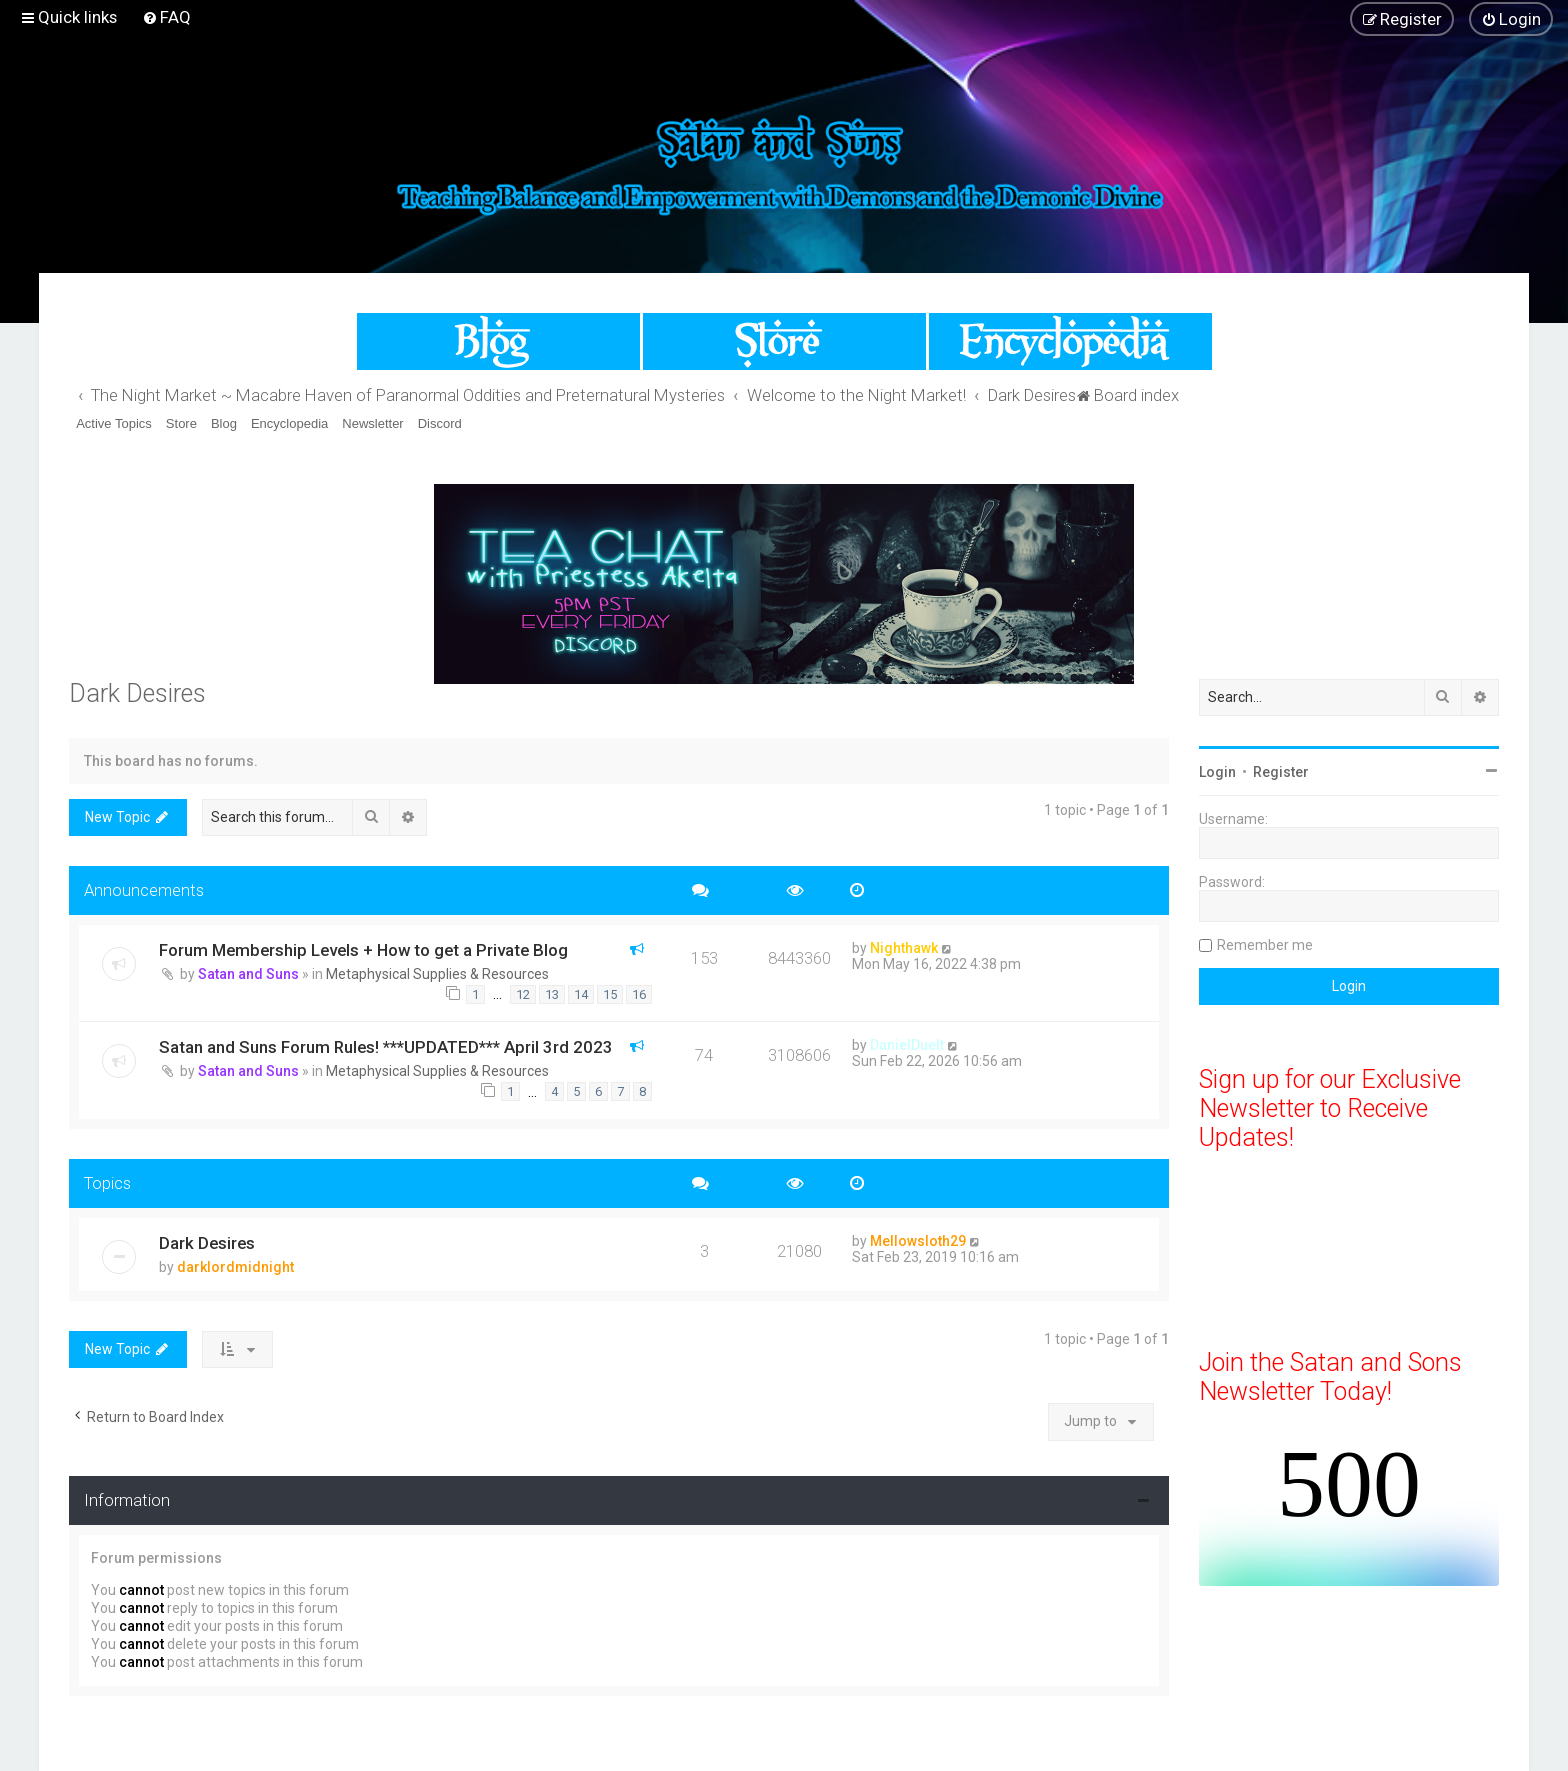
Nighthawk (904, 948)
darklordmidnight (235, 1267)
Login (1217, 772)
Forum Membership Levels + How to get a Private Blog (363, 950)
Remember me (1265, 945)
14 (581, 994)
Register (1281, 772)
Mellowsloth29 (918, 1241)
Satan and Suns (248, 974)
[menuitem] (166, 17)
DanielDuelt (907, 1045)
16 (639, 994)
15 (610, 994)
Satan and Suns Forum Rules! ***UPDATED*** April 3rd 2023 (386, 1047)
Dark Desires (137, 693)
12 (523, 994)
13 (552, 994)
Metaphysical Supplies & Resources (437, 974)
